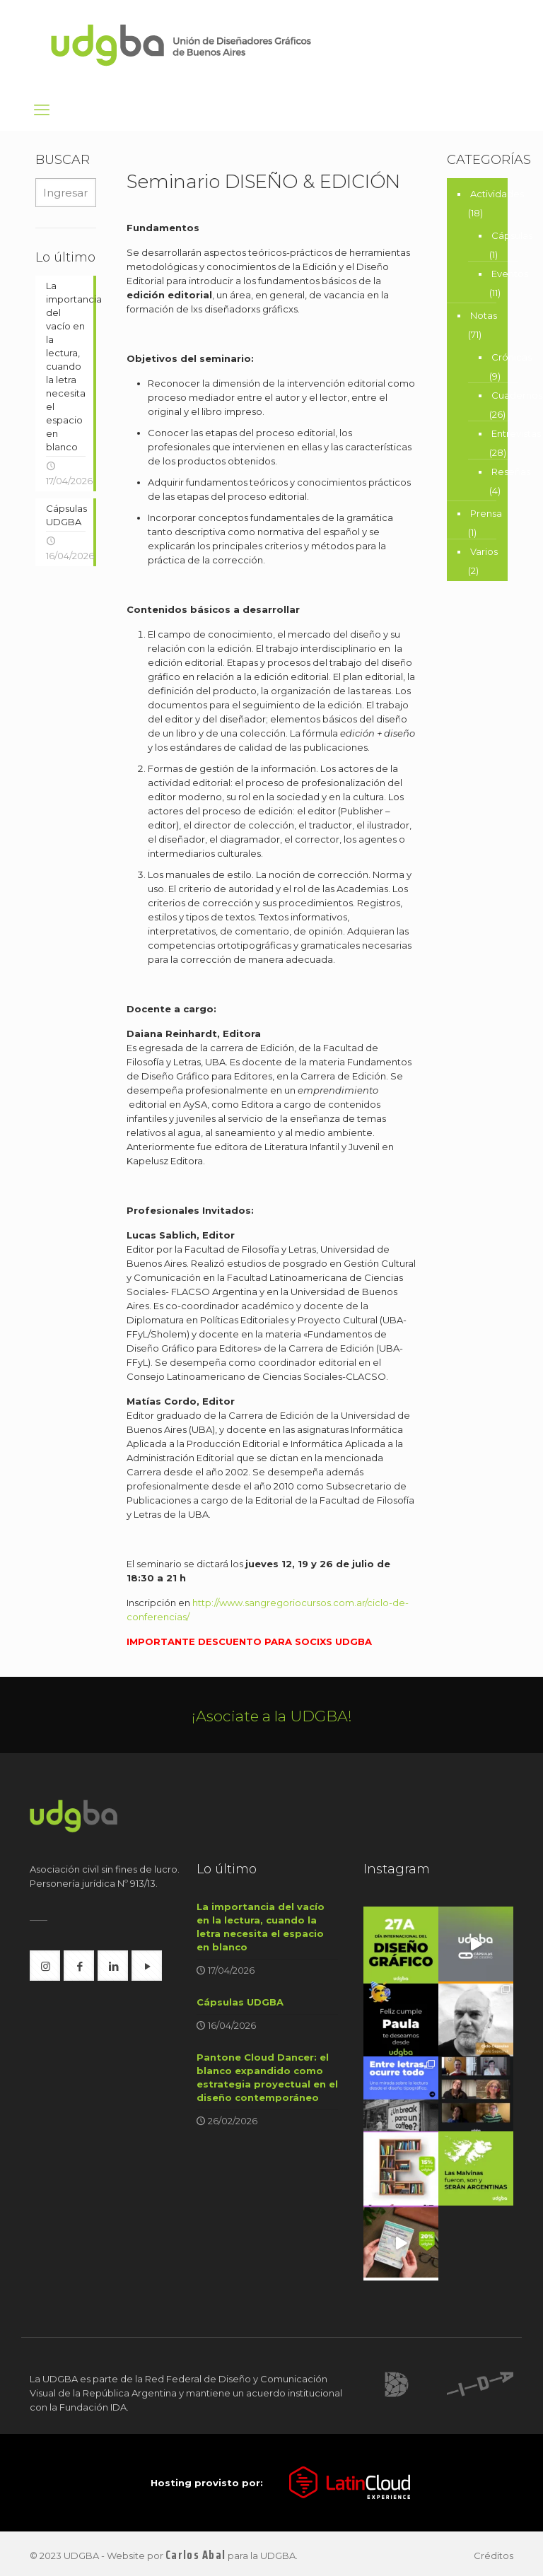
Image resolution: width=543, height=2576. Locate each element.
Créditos (493, 2554)
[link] (396, 2383)
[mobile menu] (42, 110)
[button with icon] (45, 1965)
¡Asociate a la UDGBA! (272, 1716)
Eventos (509, 273)
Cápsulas (511, 235)
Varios (484, 551)
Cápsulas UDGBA (240, 2002)
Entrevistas (516, 433)
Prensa (486, 513)
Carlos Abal (195, 2554)
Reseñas (510, 471)
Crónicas (511, 357)
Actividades (497, 193)
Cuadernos (516, 395)
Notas (483, 315)
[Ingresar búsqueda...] (65, 192)
